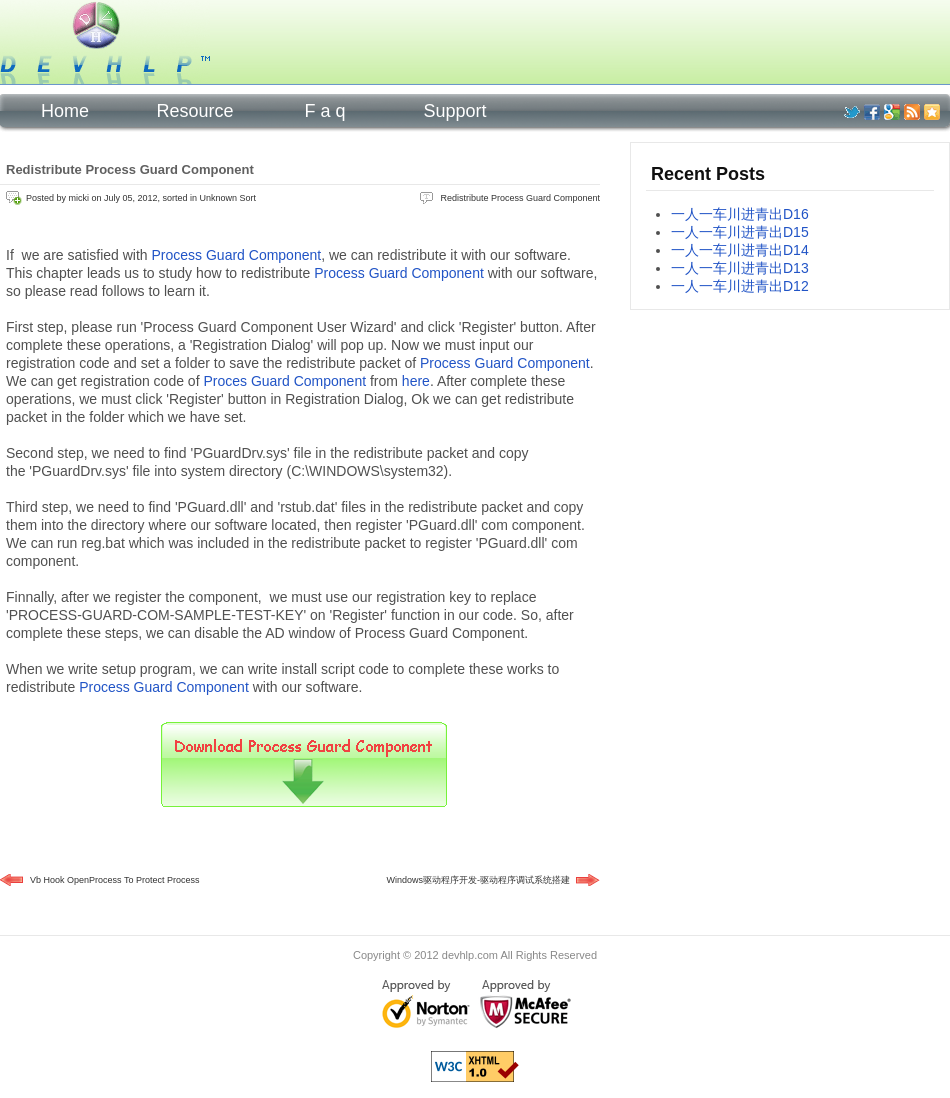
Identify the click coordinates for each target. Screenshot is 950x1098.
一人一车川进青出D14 (740, 250)
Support (454, 111)
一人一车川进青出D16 (740, 214)
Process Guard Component (237, 255)
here (416, 381)
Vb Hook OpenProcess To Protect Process (114, 880)
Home (65, 111)
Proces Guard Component (284, 381)
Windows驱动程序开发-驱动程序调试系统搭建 (478, 880)
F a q (324, 111)
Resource (194, 111)
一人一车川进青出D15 (740, 232)
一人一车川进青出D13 (740, 268)
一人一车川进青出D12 (740, 286)
